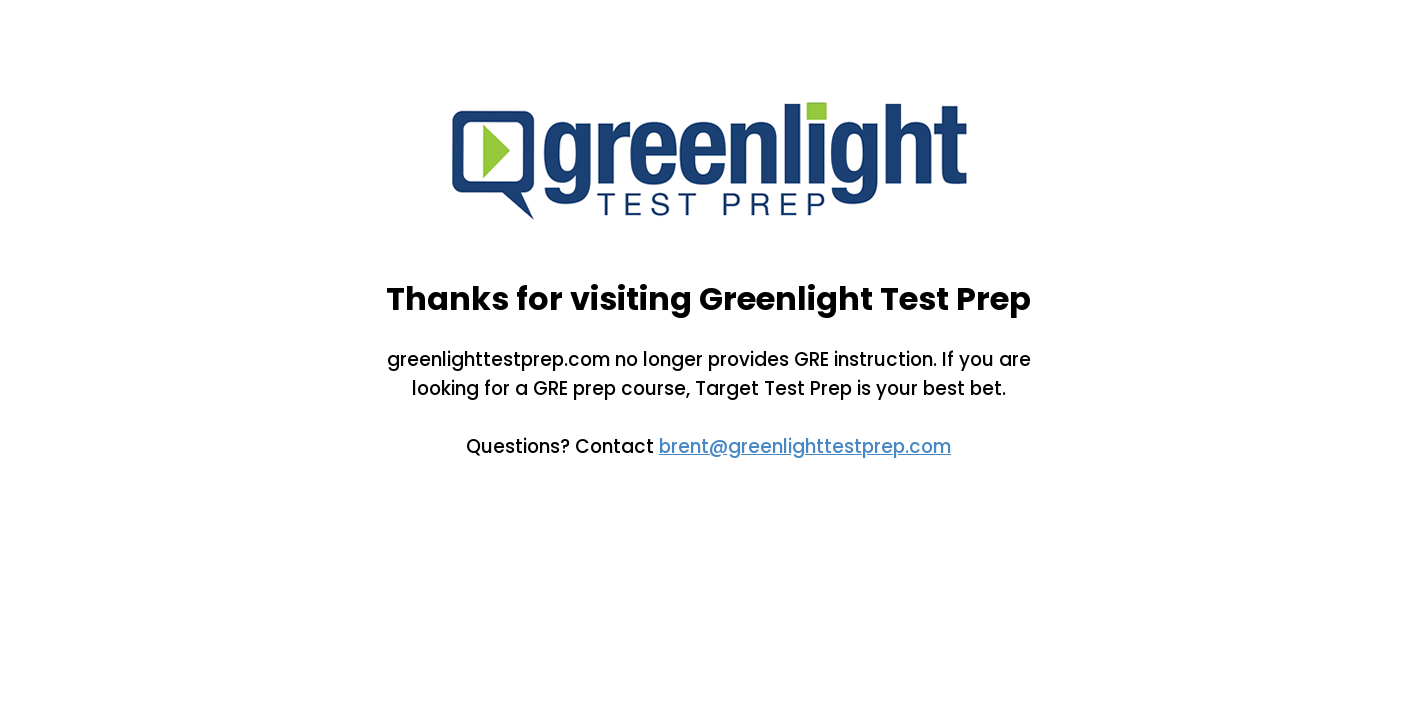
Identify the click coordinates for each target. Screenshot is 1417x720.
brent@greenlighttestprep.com (805, 446)
